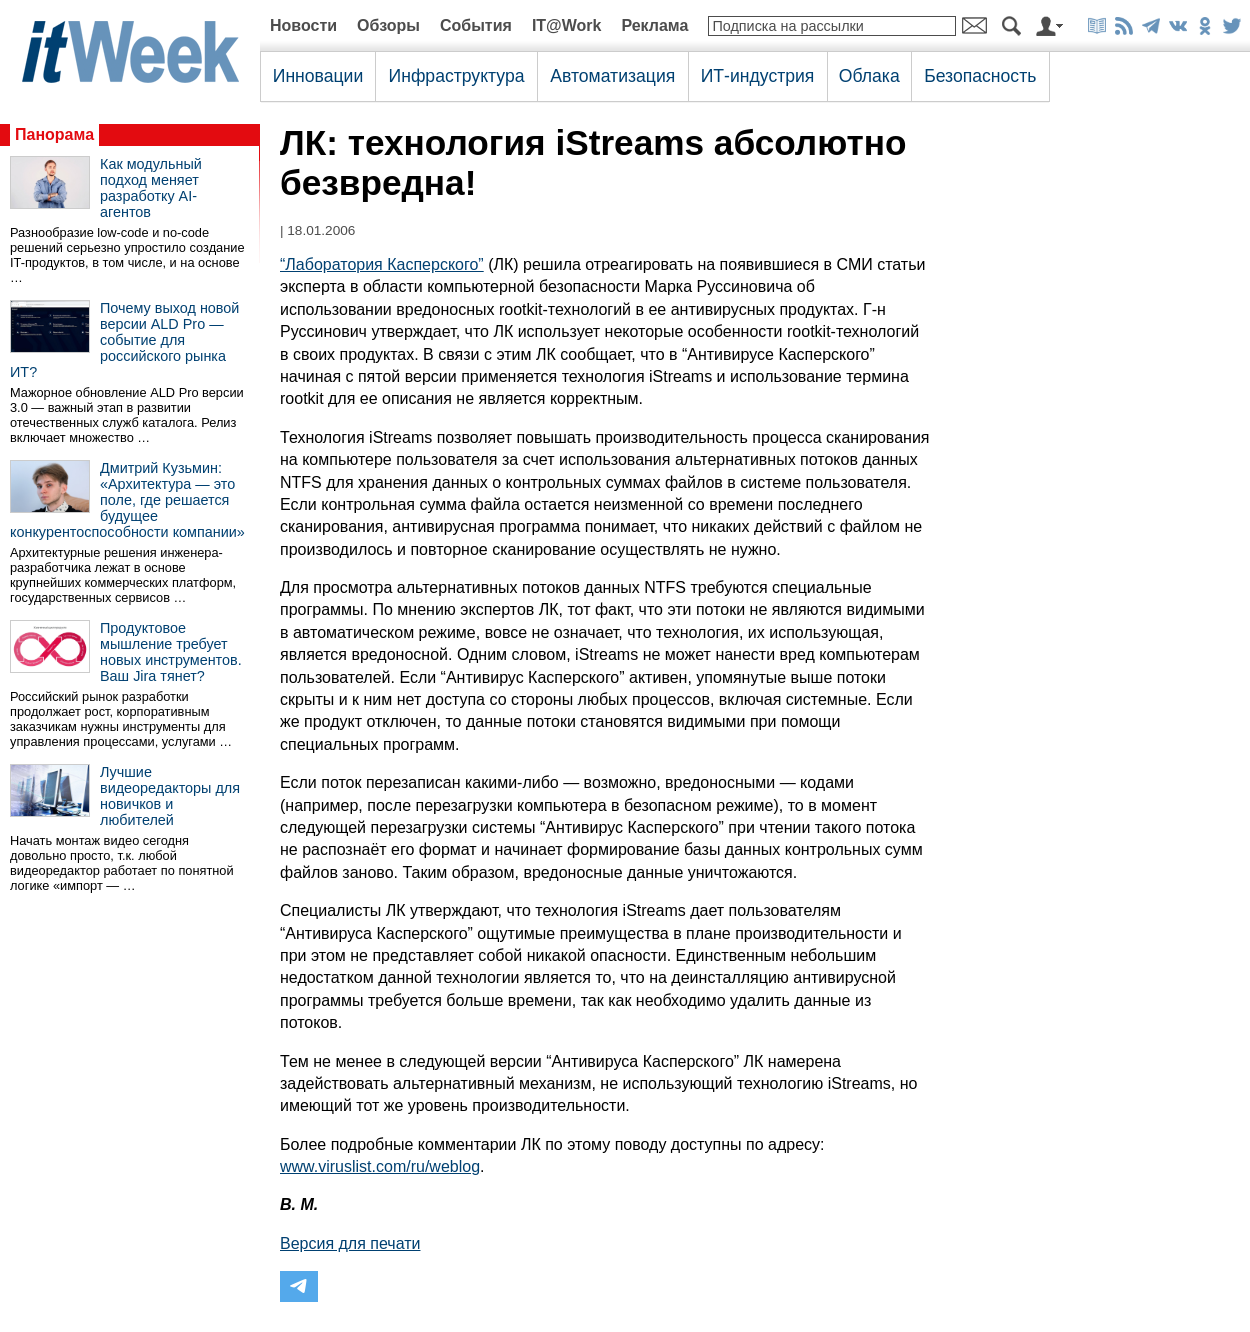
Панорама (54, 134)
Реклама (654, 25)
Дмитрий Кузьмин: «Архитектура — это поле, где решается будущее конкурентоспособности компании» (127, 500)
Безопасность (980, 76)
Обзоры (388, 25)
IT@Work (567, 25)
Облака (869, 76)
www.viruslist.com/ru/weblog (380, 1166)
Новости (303, 25)
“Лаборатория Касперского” (382, 264)
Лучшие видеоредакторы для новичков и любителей (170, 796)
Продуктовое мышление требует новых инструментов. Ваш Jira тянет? (171, 652)
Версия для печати (350, 1243)
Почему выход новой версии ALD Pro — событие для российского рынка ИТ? (124, 340)
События (476, 25)
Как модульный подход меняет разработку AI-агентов (151, 188)
